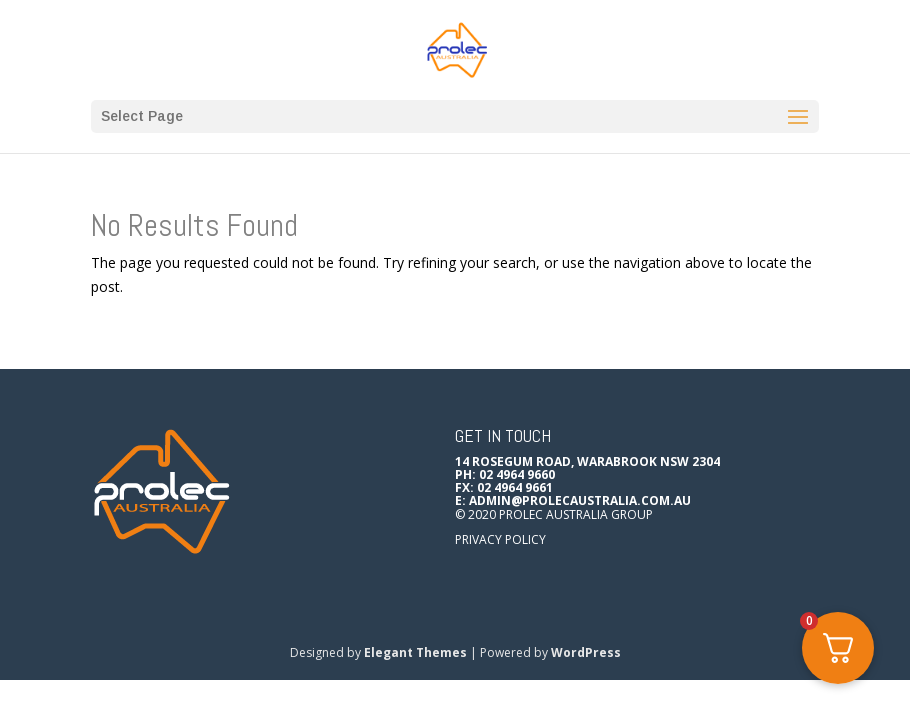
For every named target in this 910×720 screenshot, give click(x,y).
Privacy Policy (500, 539)
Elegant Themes (415, 652)
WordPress (586, 652)
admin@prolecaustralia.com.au (580, 500)
